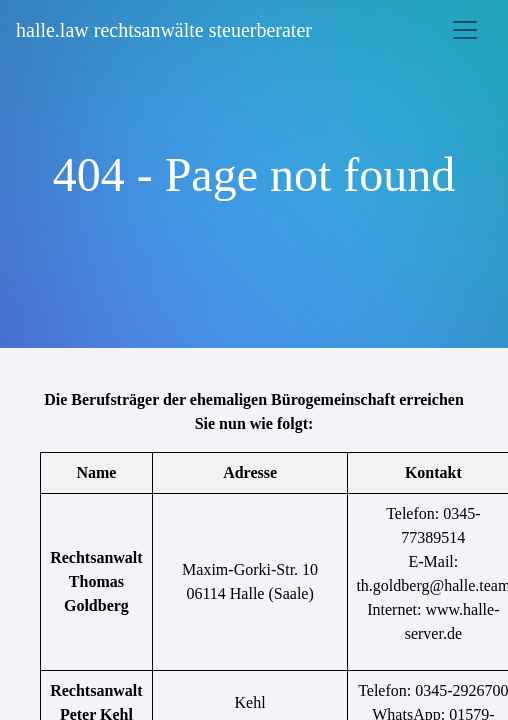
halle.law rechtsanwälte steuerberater (164, 30)
